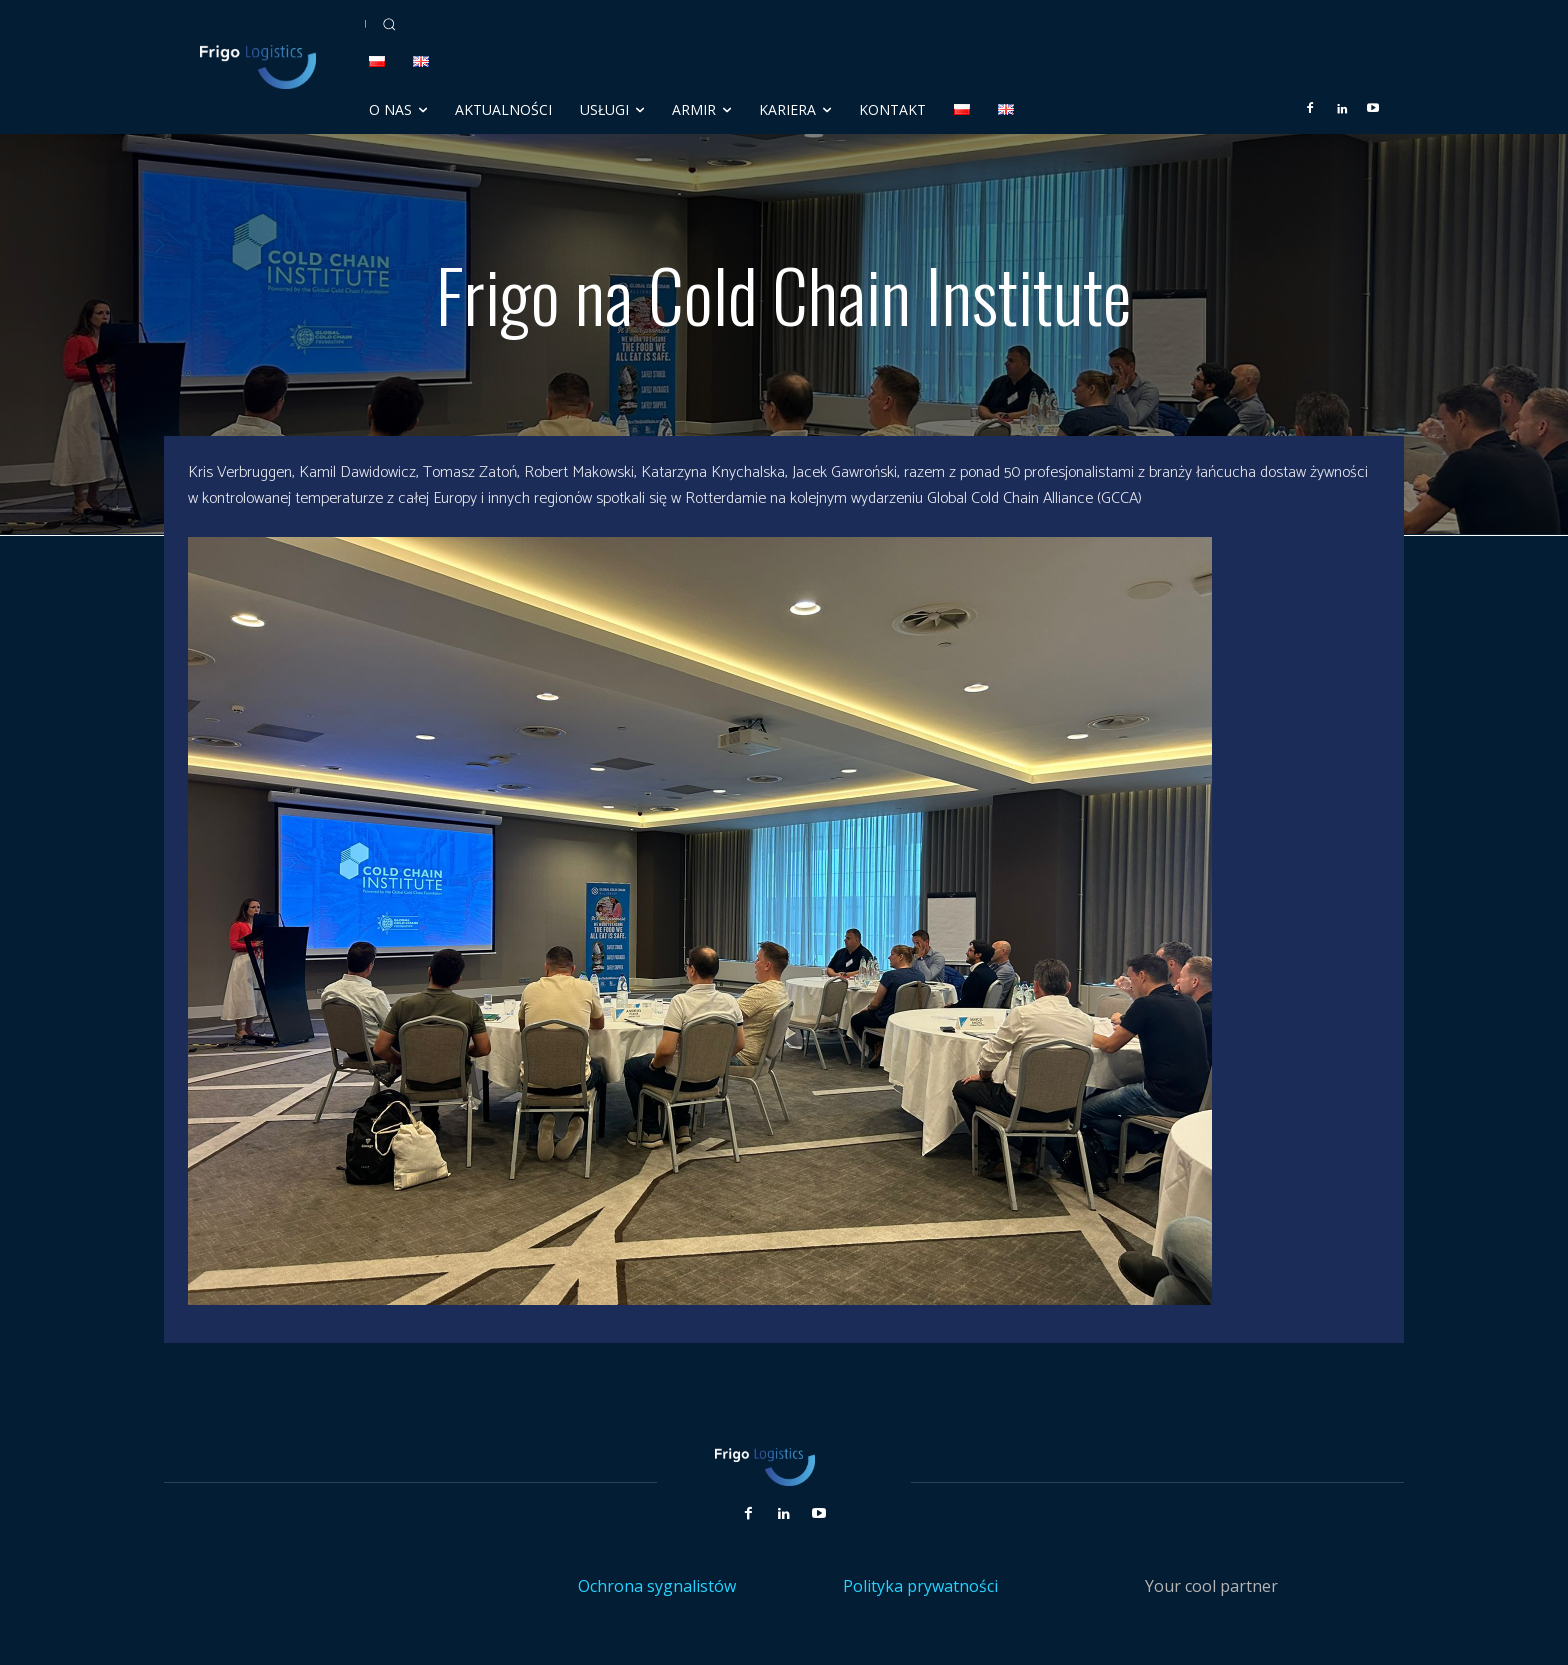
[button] (389, 24)
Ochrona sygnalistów (657, 1586)
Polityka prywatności (920, 1586)
